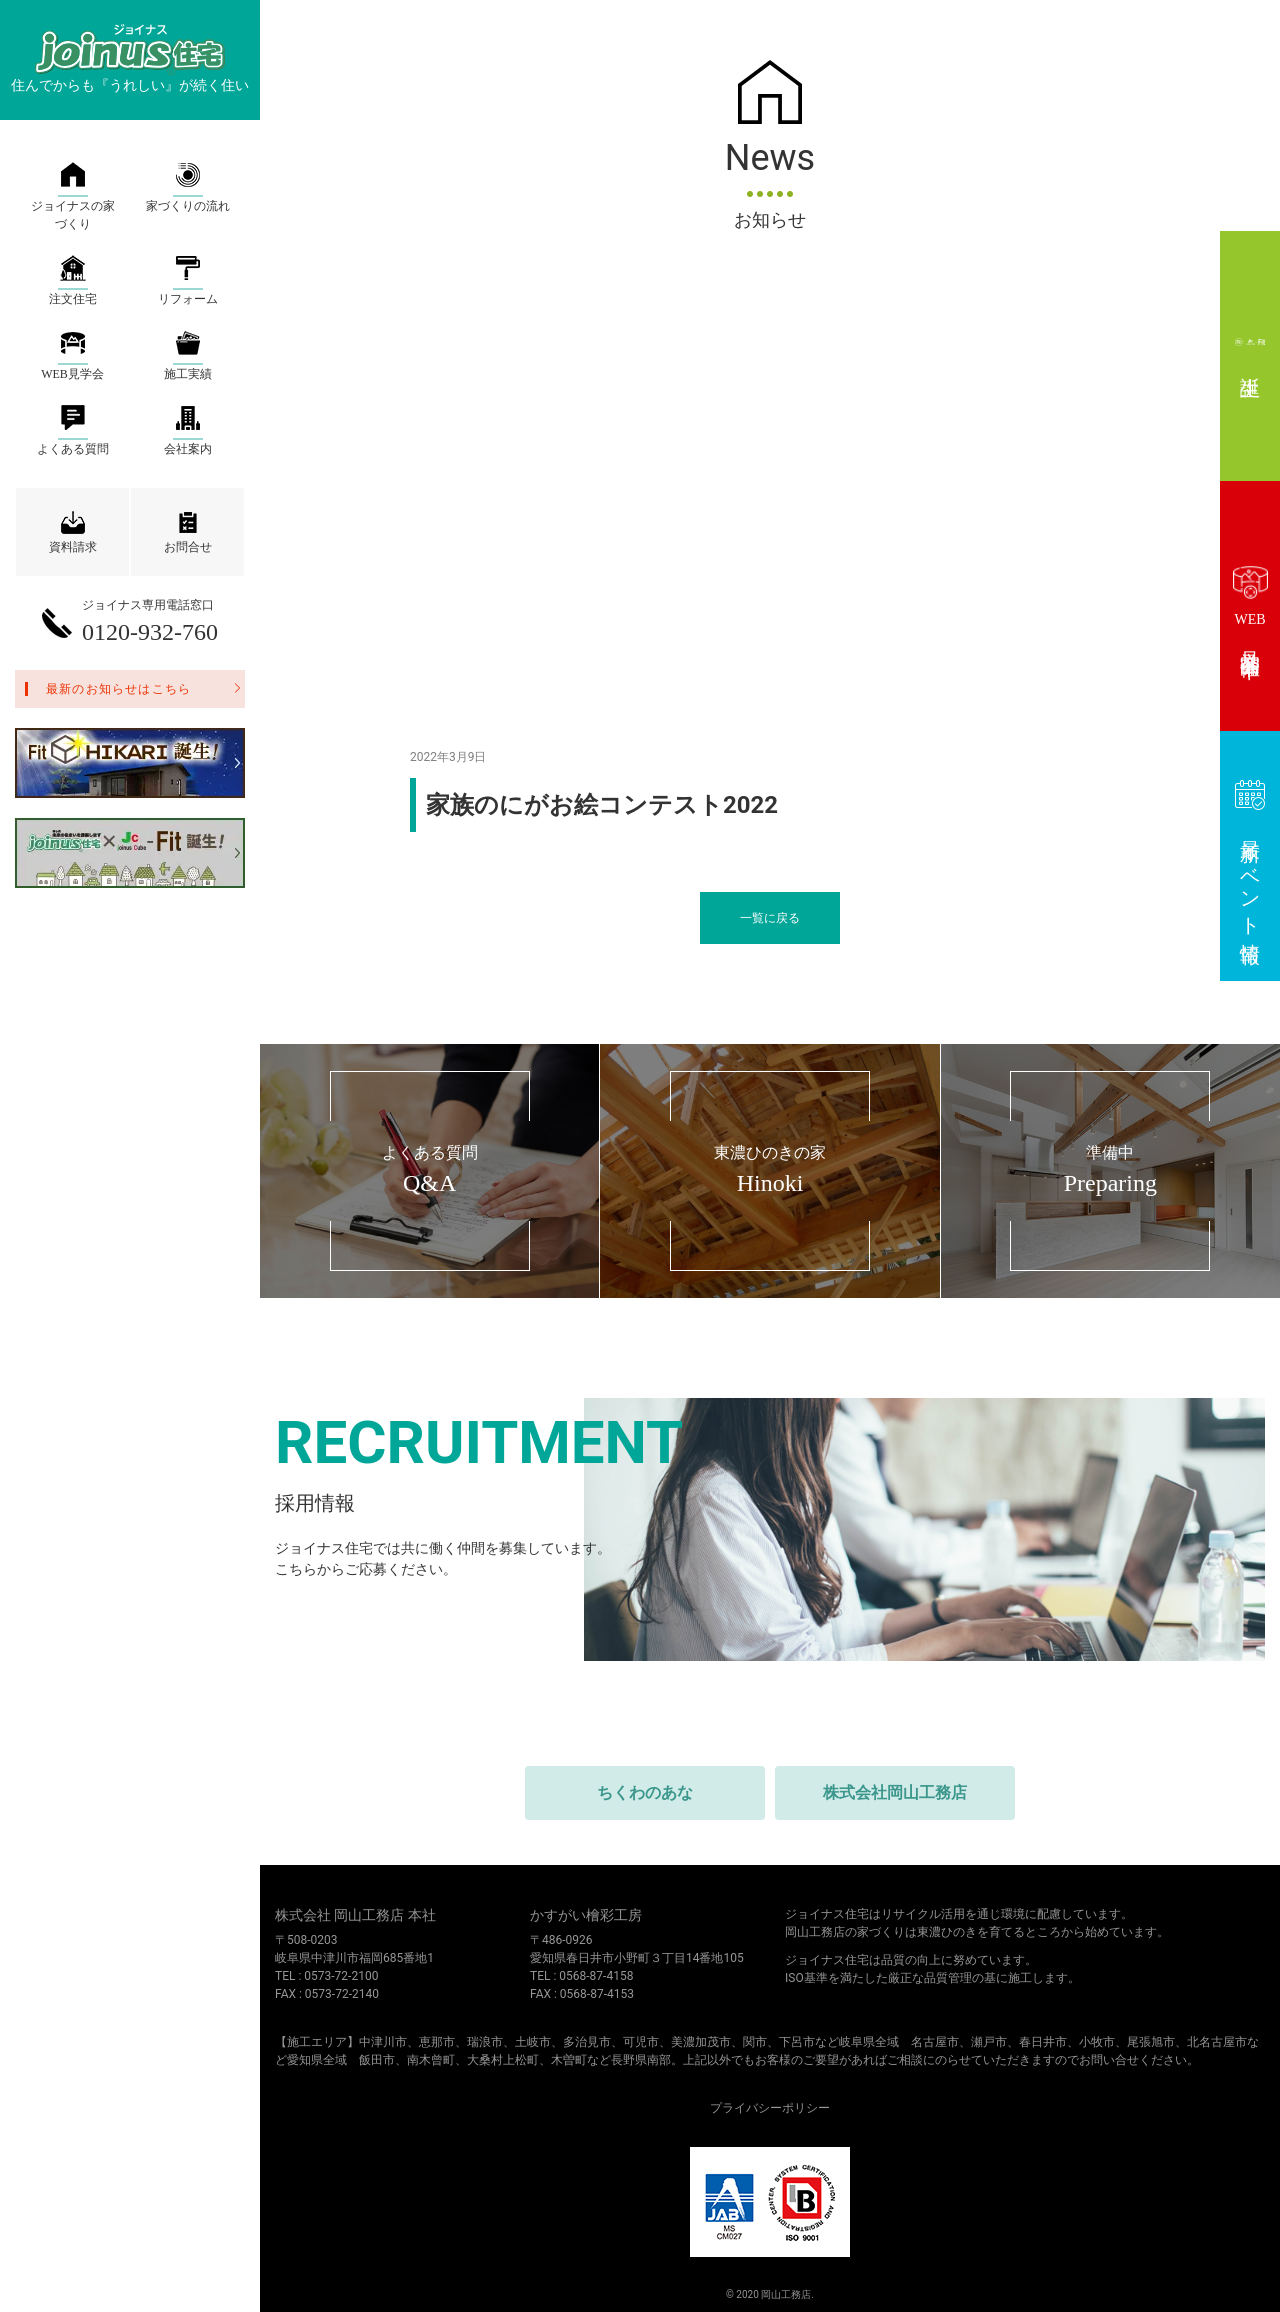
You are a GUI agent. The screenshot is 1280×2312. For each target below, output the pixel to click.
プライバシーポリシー (770, 2108)
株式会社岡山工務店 (895, 1792)
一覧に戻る (770, 918)
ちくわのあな (645, 1792)
